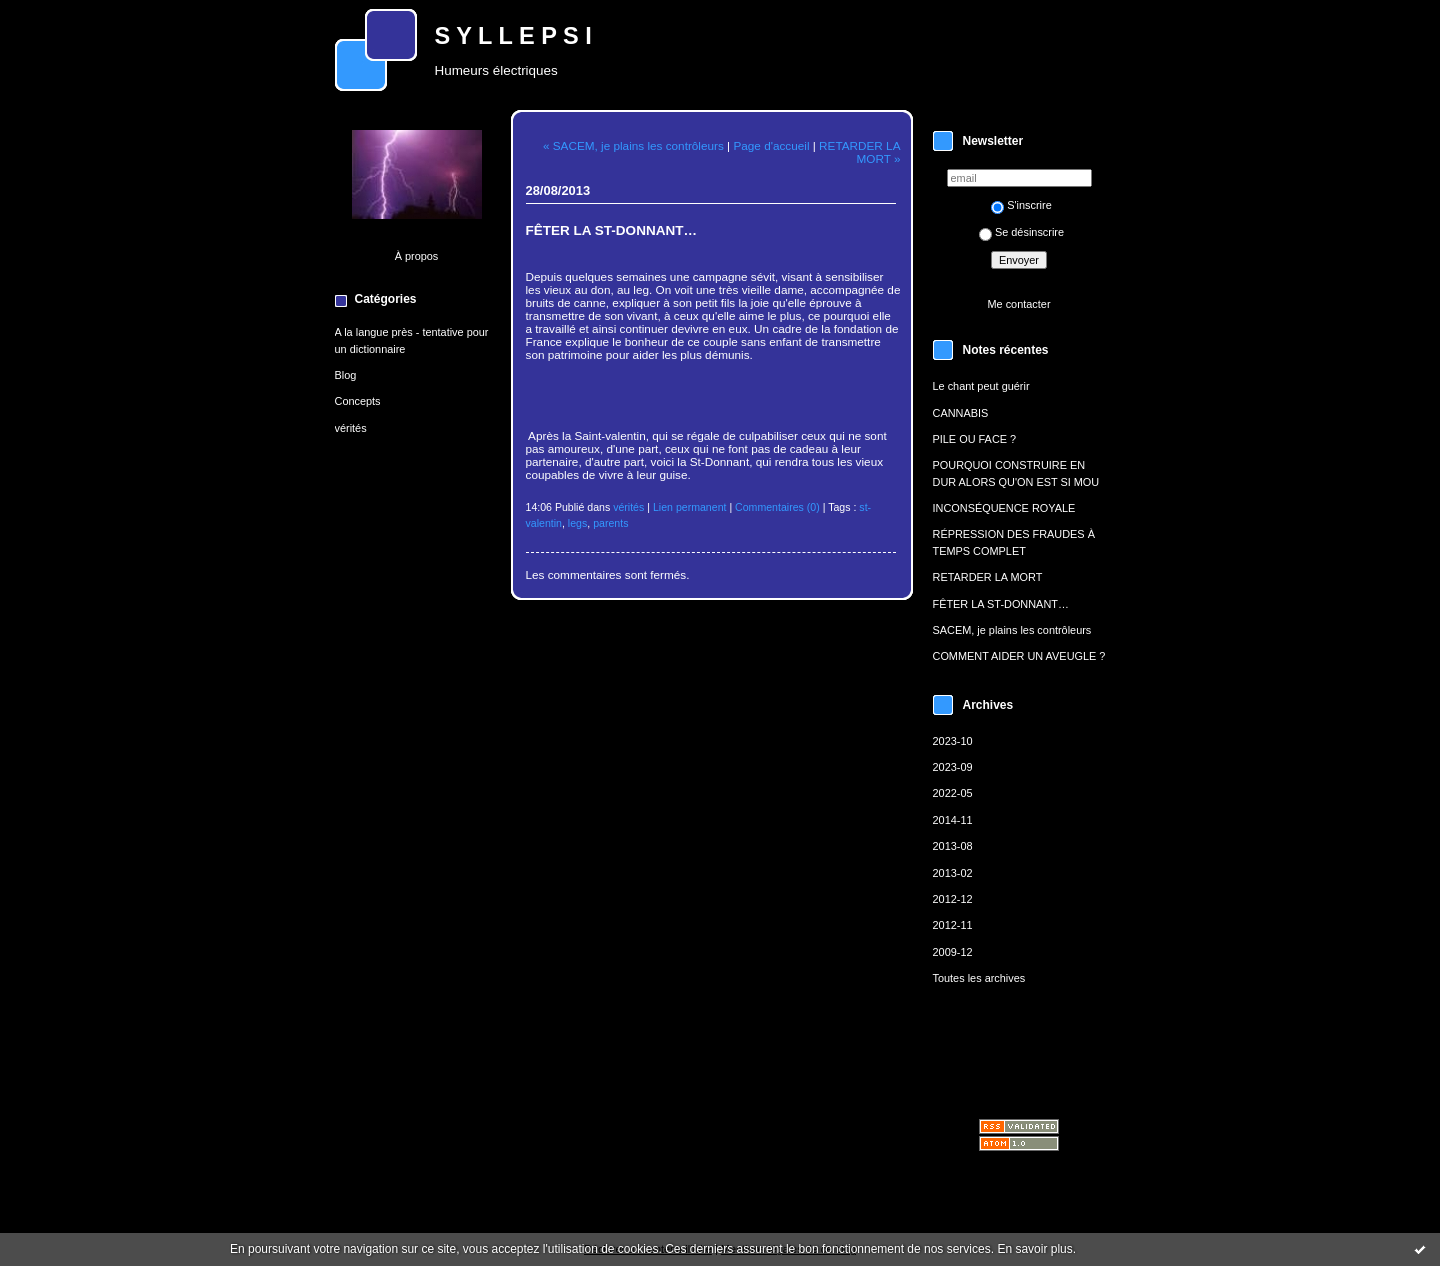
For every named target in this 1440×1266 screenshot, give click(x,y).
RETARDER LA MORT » (859, 152)
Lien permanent (690, 507)
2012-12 (953, 899)
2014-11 (953, 820)
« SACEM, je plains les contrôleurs (633, 145)
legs (577, 523)
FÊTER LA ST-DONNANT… (1001, 604)
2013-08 (953, 846)
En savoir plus (1034, 1249)
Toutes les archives (979, 978)
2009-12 (953, 952)
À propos (417, 256)
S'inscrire (1021, 205)
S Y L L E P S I (513, 36)
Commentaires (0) (777, 507)
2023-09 (953, 767)
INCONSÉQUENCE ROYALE (1004, 508)
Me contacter (1018, 304)
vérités (351, 428)
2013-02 (953, 873)
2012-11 (953, 925)
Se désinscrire (1021, 232)
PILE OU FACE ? (975, 439)
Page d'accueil (771, 145)
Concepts (358, 401)
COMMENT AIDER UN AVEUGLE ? (1019, 656)
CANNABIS (961, 413)
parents (610, 523)
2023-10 (953, 741)
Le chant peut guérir (981, 386)
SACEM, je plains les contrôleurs (1012, 630)
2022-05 (953, 793)
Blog (346, 375)
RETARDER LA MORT (988, 577)
